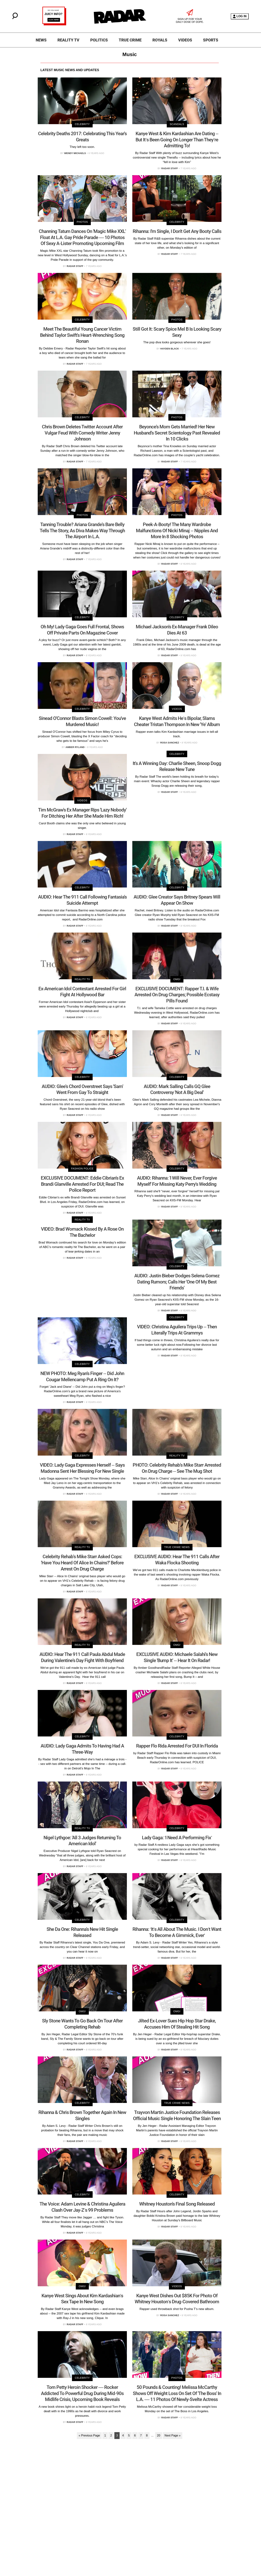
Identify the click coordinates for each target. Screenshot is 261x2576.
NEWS (41, 40)
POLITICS (99, 40)
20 (158, 2435)
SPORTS (210, 40)
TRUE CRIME (130, 40)
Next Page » (173, 2435)
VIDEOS (185, 40)
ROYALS (159, 40)
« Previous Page (89, 2435)
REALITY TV (68, 40)
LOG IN (239, 16)
